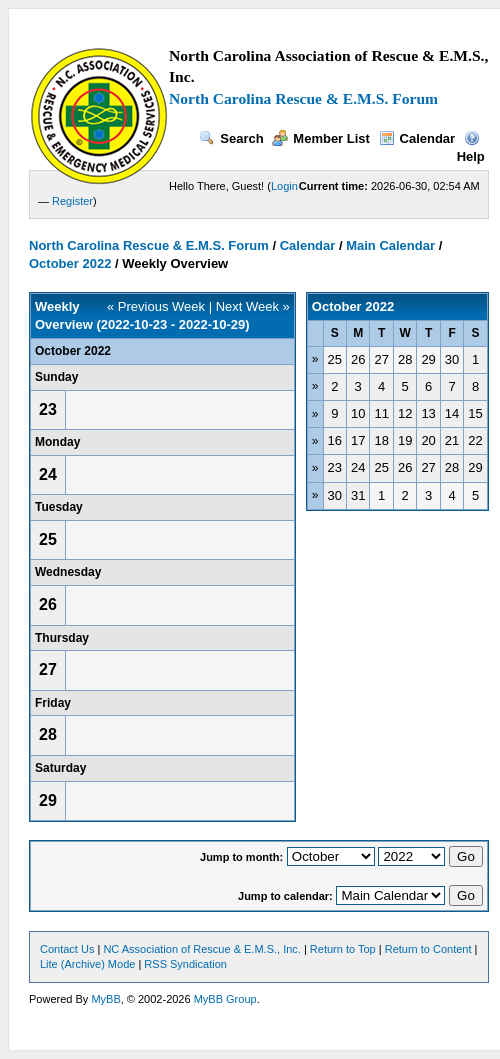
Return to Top (343, 949)
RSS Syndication (185, 964)
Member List (321, 138)
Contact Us (67, 949)
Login (284, 186)
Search (231, 138)
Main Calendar (390, 245)
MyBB (105, 999)
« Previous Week (156, 306)
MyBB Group (225, 999)
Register (72, 201)
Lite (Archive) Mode (87, 964)
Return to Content (428, 949)
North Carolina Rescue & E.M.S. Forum (303, 98)
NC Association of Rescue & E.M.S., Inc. (201, 949)
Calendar (417, 138)
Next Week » (253, 306)
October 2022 (70, 263)
